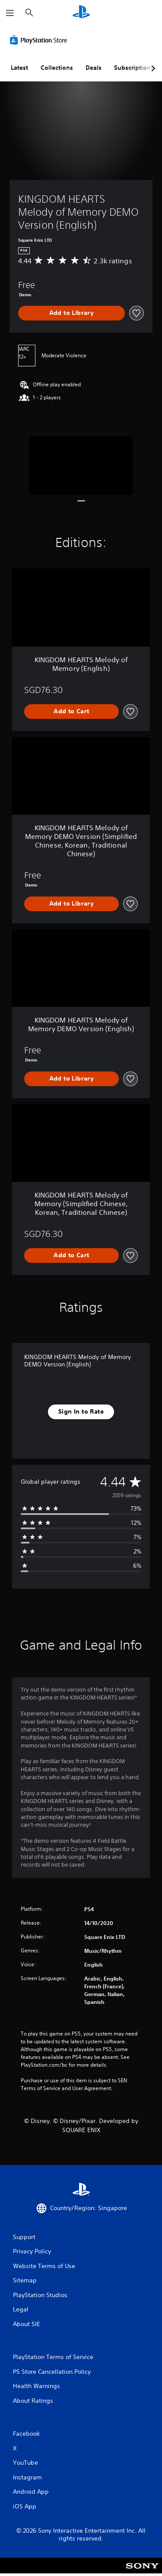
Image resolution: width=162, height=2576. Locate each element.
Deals (94, 67)
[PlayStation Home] (81, 13)
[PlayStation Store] (40, 40)
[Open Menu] (9, 13)
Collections (57, 67)
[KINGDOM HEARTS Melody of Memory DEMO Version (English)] (81, 466)
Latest (19, 67)
